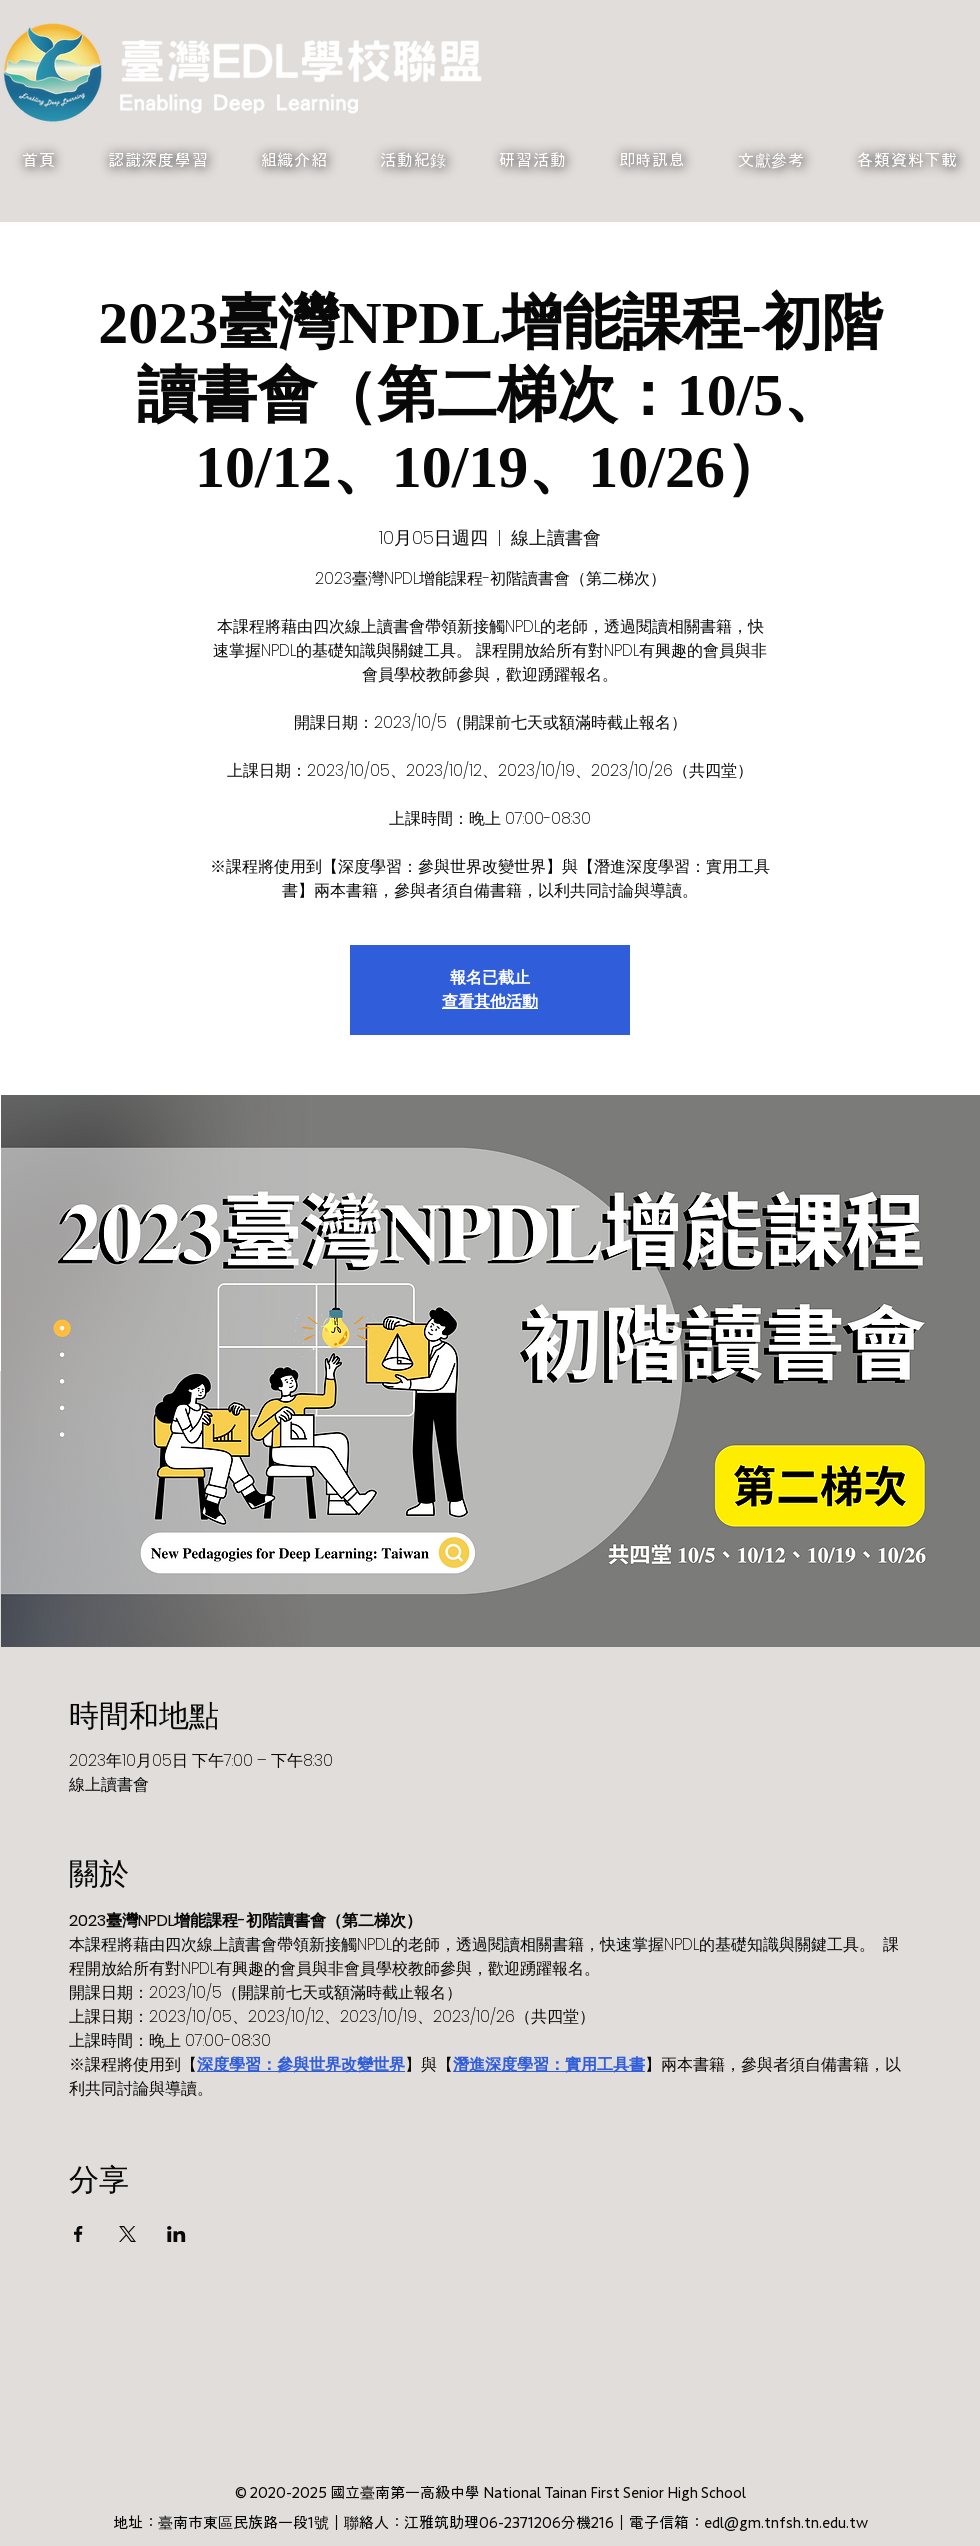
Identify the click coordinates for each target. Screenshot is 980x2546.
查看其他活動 (490, 1001)
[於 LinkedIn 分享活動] (176, 2234)
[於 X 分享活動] (127, 2234)
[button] (158, 160)
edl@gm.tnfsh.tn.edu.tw (786, 2522)
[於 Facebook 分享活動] (78, 2234)
